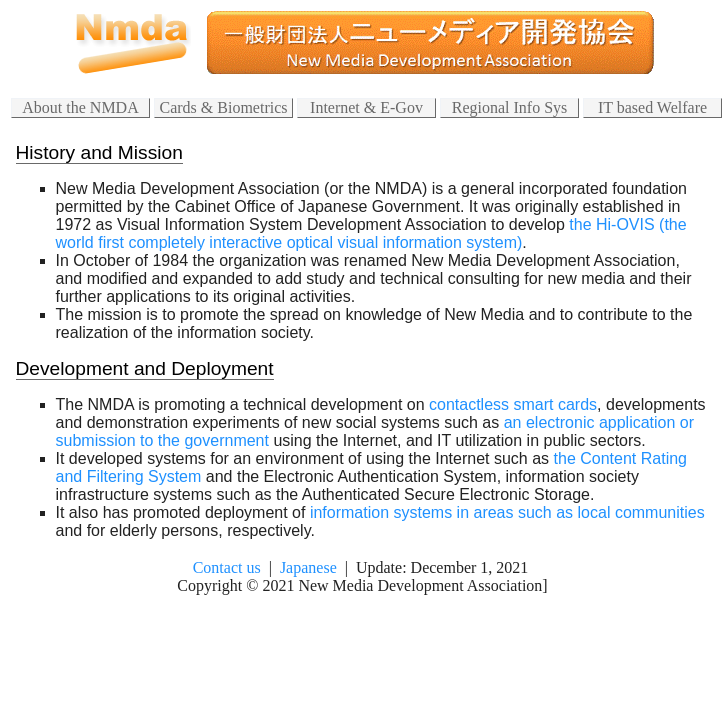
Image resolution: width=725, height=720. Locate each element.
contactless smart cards (513, 404)
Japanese (308, 567)
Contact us (227, 567)
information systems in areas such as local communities (507, 512)
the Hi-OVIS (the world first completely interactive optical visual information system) (371, 233)
